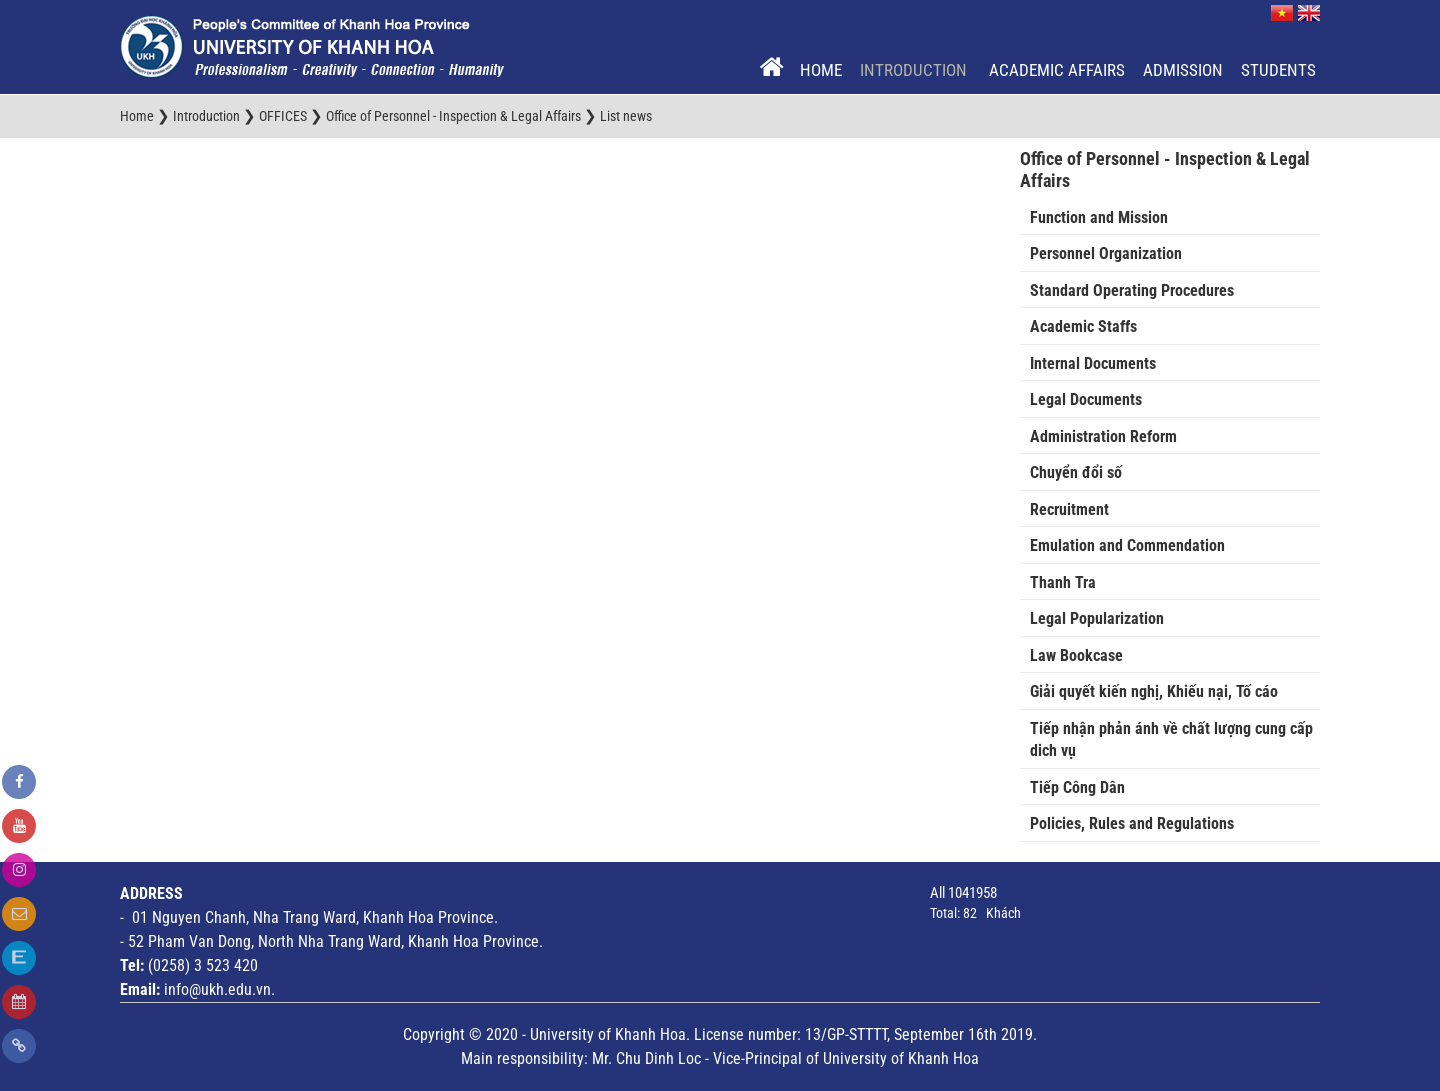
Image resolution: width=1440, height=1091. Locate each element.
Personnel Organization (1106, 253)
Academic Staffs (1083, 326)
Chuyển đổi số (1076, 472)
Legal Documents (1086, 399)
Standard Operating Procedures (1132, 290)
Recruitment (1069, 509)
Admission (1183, 70)
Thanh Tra (1063, 582)
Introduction (915, 70)
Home (821, 70)
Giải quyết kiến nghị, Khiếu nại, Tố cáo (1154, 691)
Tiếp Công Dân (1077, 787)
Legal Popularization (1097, 618)
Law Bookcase (1076, 655)
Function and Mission (1099, 217)
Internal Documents (1093, 363)
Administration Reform (1103, 436)
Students (1278, 70)
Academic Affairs (1057, 70)
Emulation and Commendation (1127, 545)
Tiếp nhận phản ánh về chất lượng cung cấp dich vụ (1171, 740)
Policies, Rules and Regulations (1132, 823)
